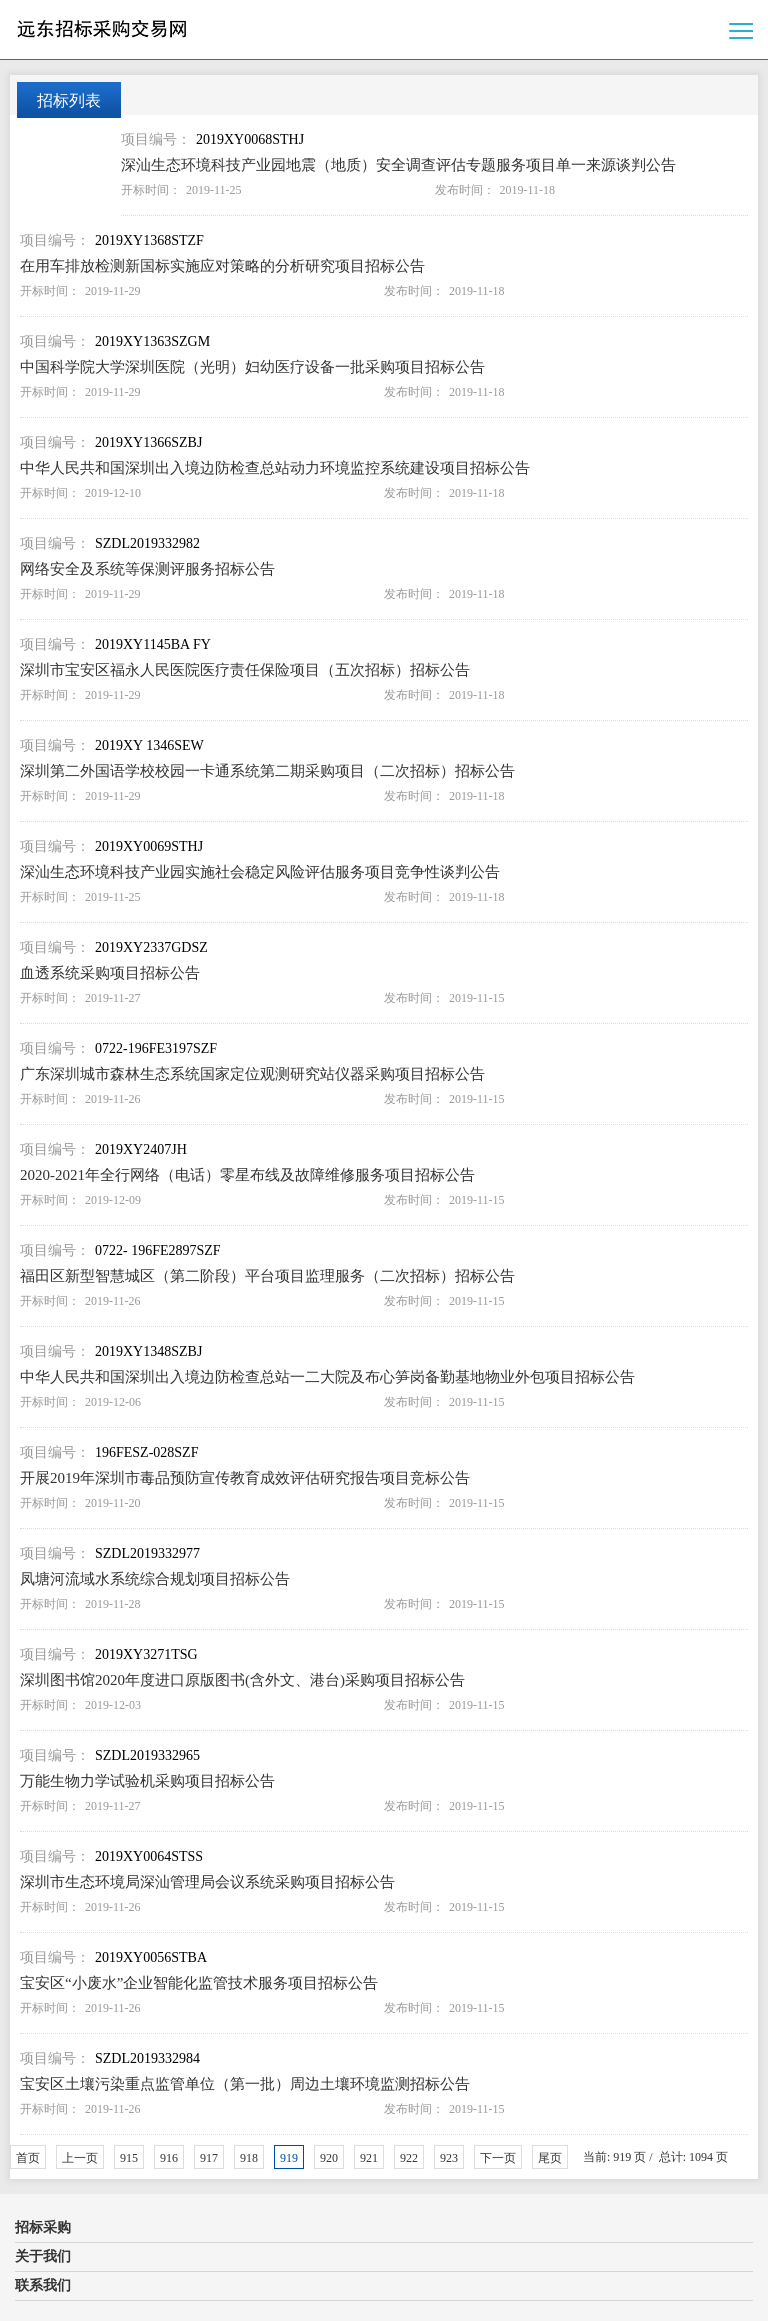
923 (449, 2158)
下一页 (498, 2158)
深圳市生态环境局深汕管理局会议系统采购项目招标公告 (207, 1882)
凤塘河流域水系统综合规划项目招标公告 (155, 1579)
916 (169, 2158)
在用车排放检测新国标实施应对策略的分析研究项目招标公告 (222, 266)
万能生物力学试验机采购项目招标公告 (147, 1781)
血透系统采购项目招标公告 (110, 973)
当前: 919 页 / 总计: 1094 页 (655, 2157)
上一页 (80, 2158)
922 (409, 2158)
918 (249, 2158)
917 (209, 2158)
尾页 (550, 2158)
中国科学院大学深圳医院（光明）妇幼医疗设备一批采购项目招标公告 (252, 367)
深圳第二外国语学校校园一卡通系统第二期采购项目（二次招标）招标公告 (267, 771)
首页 (28, 2158)
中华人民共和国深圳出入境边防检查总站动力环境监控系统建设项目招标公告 (275, 468)
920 (329, 2158)
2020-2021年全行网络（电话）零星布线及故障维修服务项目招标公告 (247, 1175)
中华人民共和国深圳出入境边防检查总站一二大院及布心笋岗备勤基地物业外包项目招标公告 (327, 1377)
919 (289, 2158)
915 (129, 2158)
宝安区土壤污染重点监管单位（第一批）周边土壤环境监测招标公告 (245, 2084)
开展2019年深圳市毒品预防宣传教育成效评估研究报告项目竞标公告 (245, 1478)
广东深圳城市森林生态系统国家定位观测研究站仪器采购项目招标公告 (252, 1074)
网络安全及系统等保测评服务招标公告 (147, 569)
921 (369, 2158)
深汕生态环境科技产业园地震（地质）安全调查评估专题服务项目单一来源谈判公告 (398, 165)
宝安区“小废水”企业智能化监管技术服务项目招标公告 (199, 1983)
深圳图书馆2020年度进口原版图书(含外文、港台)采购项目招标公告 (242, 1680)
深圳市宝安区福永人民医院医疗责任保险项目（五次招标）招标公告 (245, 670)
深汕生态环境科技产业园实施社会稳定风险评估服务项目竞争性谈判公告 (260, 872)
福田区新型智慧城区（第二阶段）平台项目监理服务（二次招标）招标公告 (267, 1276)
